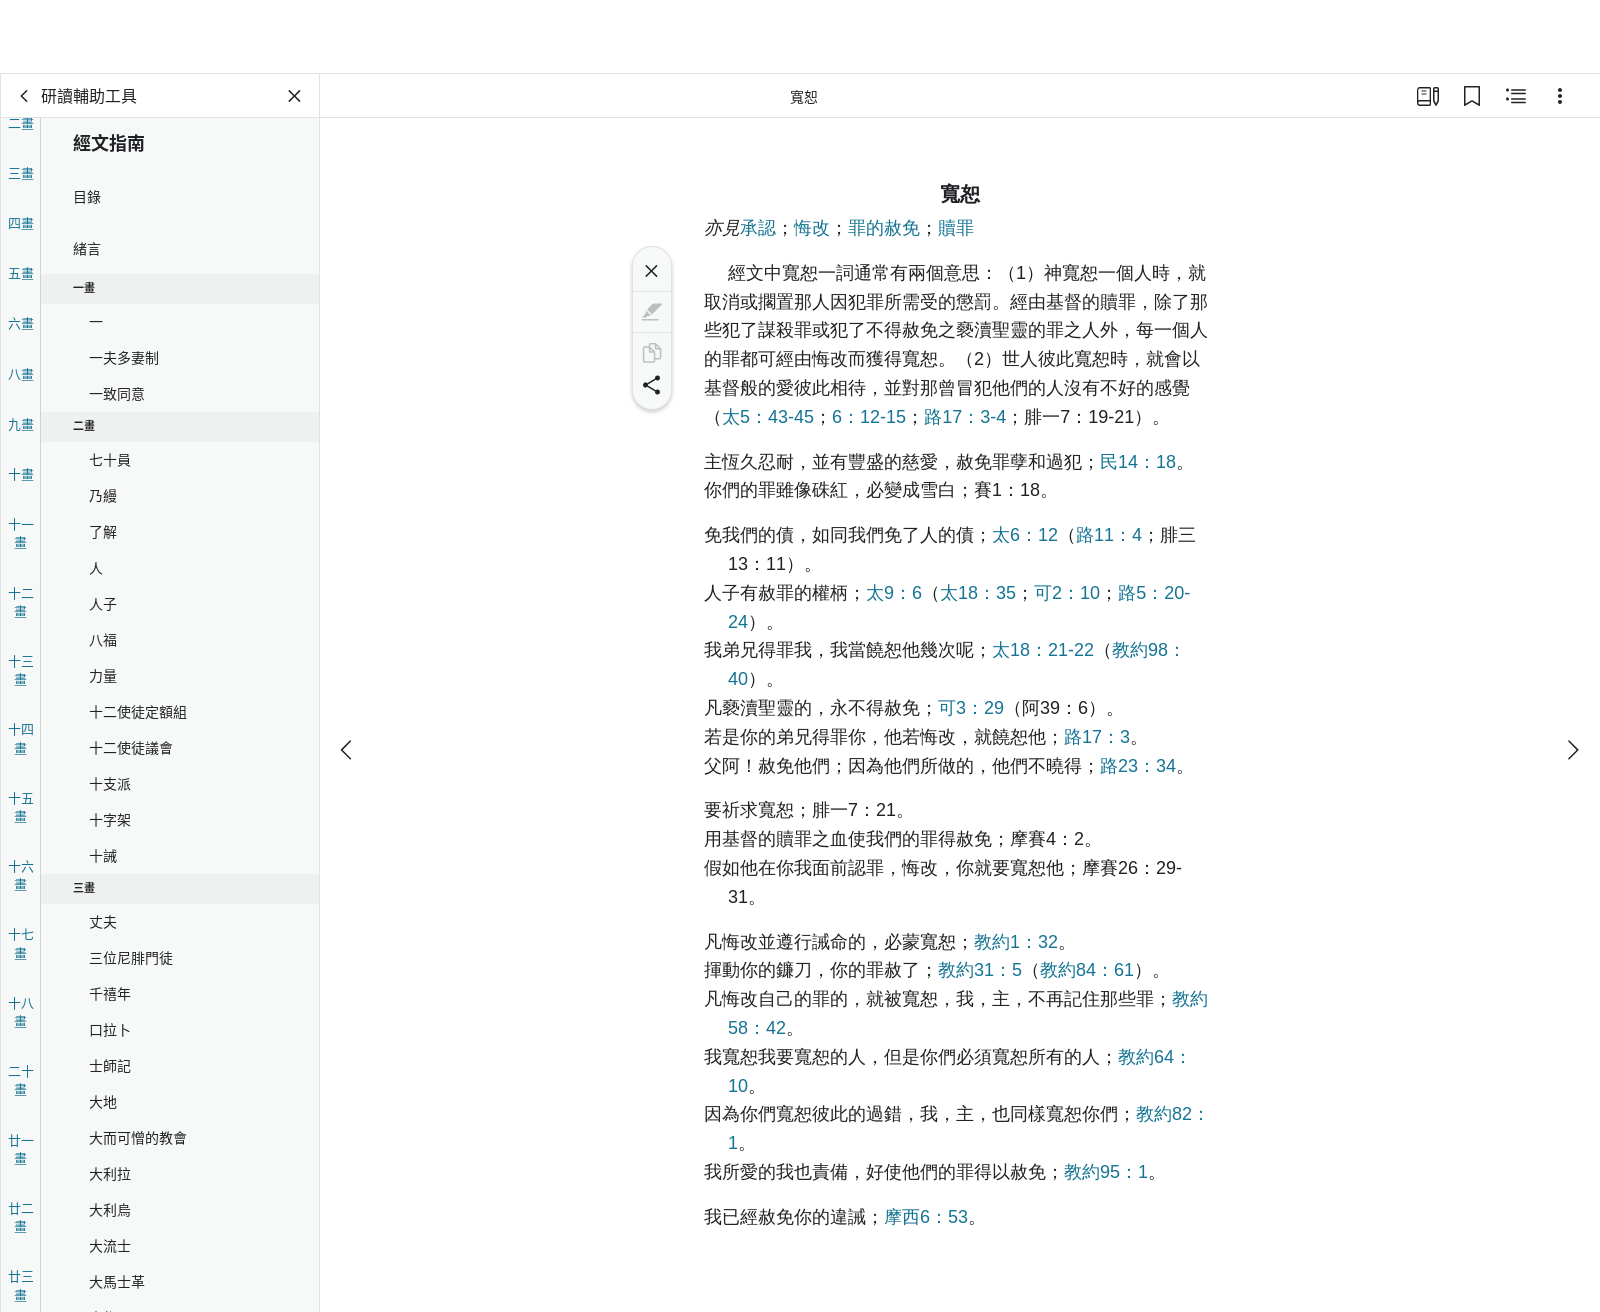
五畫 (21, 272)
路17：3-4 (965, 417)
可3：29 (971, 708)
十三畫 (21, 669)
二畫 (21, 122)
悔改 (812, 228)
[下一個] (1572, 676)
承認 (758, 228)
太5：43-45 (768, 417)
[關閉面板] (295, 96)
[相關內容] (1516, 96)
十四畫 (21, 737)
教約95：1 (1106, 1172)
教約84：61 (1087, 970)
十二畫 (21, 601)
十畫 (21, 473)
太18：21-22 (1043, 650)
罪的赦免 (884, 228)
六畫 (21, 322)
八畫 (21, 373)
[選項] (1560, 96)
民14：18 (1138, 462)
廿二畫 (21, 1216)
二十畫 (21, 1079)
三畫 (21, 172)
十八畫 (21, 1011)
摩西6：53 (926, 1217)
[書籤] (1472, 96)
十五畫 (21, 806)
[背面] (25, 96)
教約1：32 (1016, 942)
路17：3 (1097, 737)
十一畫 (21, 532)
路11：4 (1109, 535)
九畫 (21, 423)
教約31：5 (980, 970)
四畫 (21, 222)
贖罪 (956, 228)
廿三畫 (21, 1284)
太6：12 (1025, 535)
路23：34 (1138, 766)
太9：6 (894, 593)
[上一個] (348, 676)
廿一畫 (21, 1148)
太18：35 (978, 593)
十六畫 (21, 874)
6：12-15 (869, 417)
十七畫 (21, 942)
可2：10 (1067, 593)
